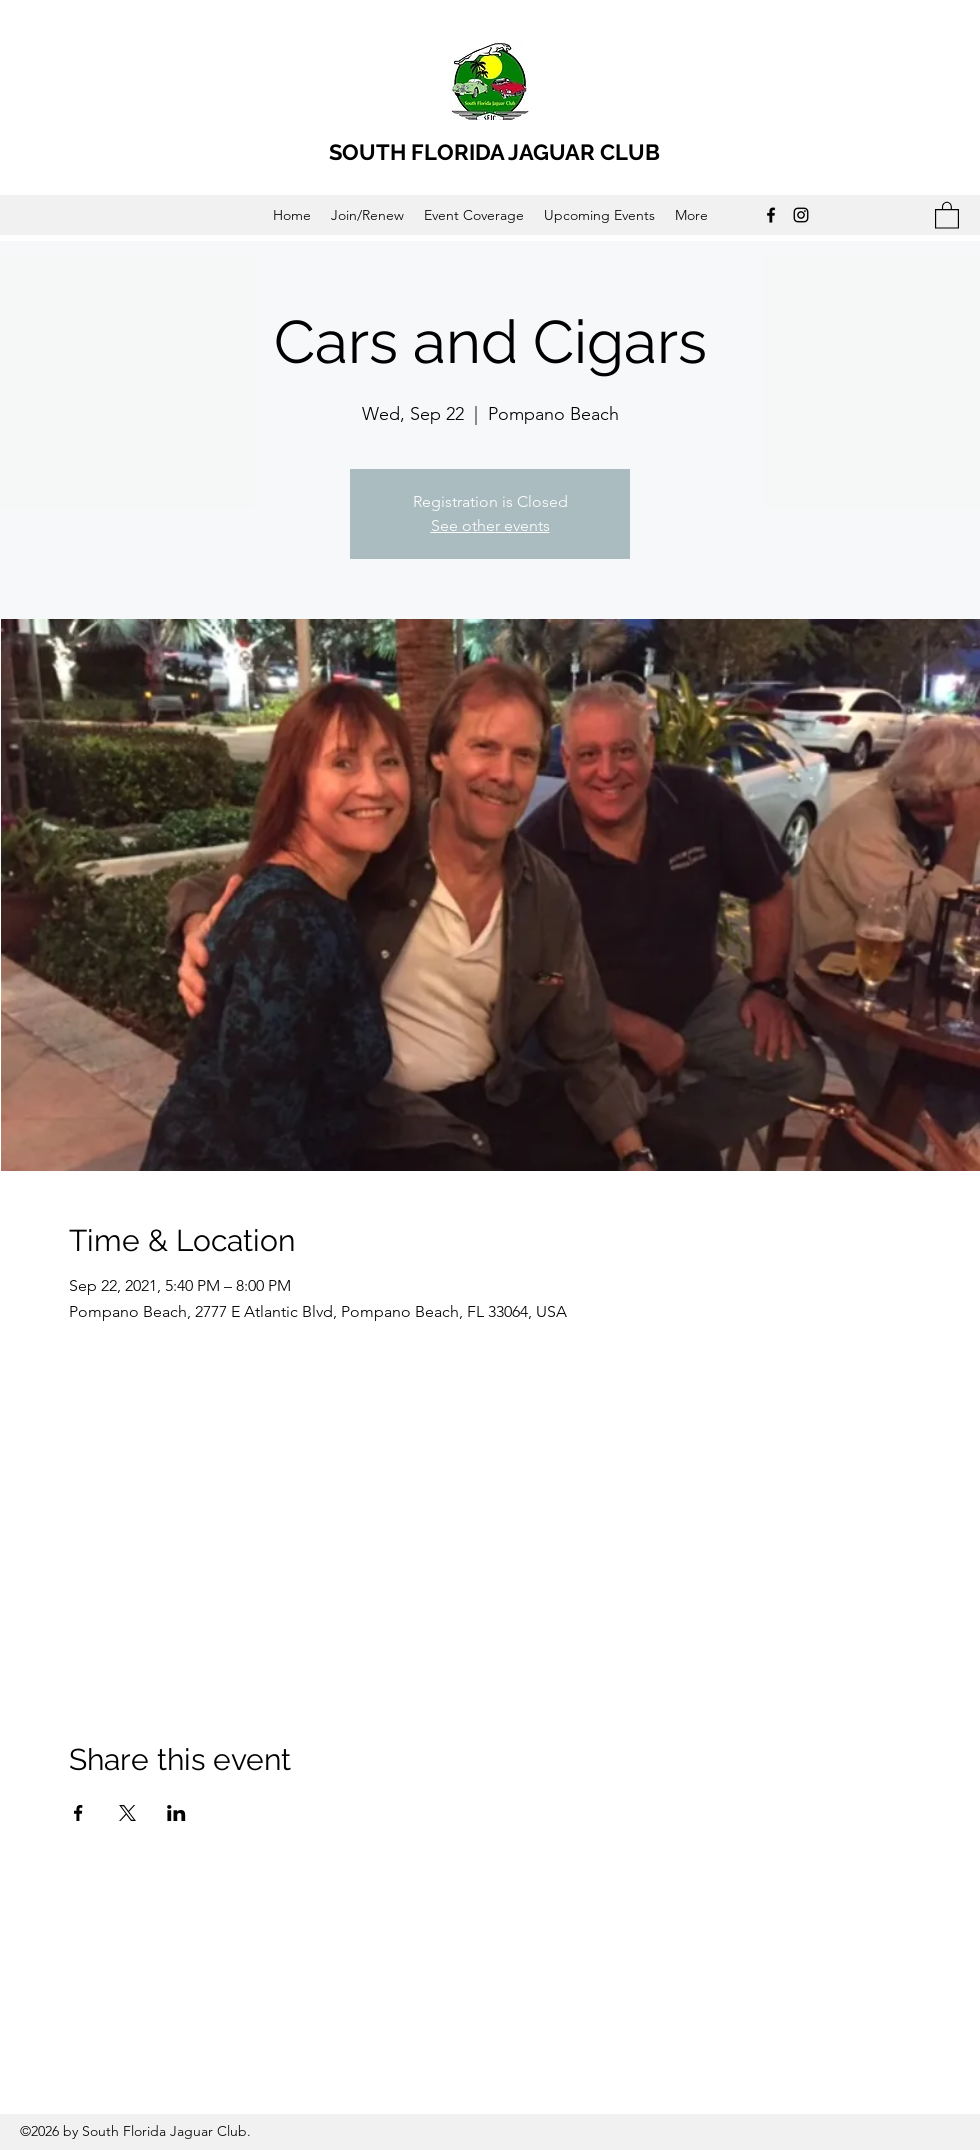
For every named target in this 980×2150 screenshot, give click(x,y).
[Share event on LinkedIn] (176, 1813)
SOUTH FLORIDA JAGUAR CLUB (494, 152)
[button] (947, 214)
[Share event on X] (127, 1813)
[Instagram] (801, 215)
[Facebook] (771, 215)
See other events (490, 525)
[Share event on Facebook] (78, 1813)
